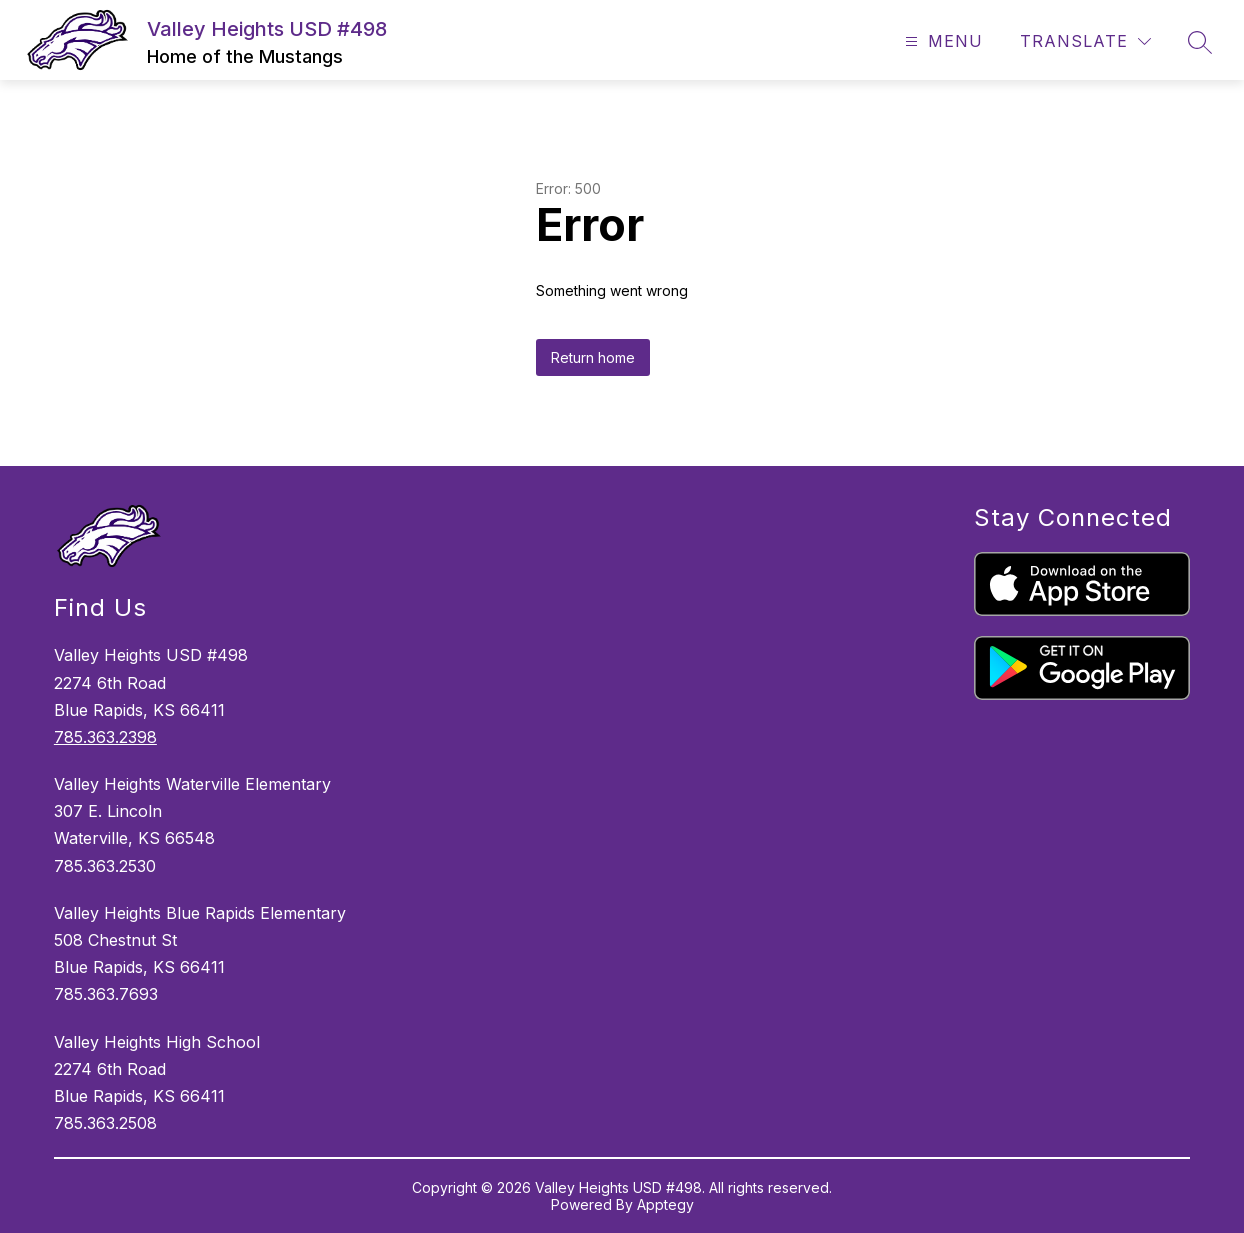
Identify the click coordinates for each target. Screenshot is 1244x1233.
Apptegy (665, 1204)
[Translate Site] (1085, 41)
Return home (593, 357)
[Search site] (1200, 42)
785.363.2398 (105, 737)
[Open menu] (941, 41)
